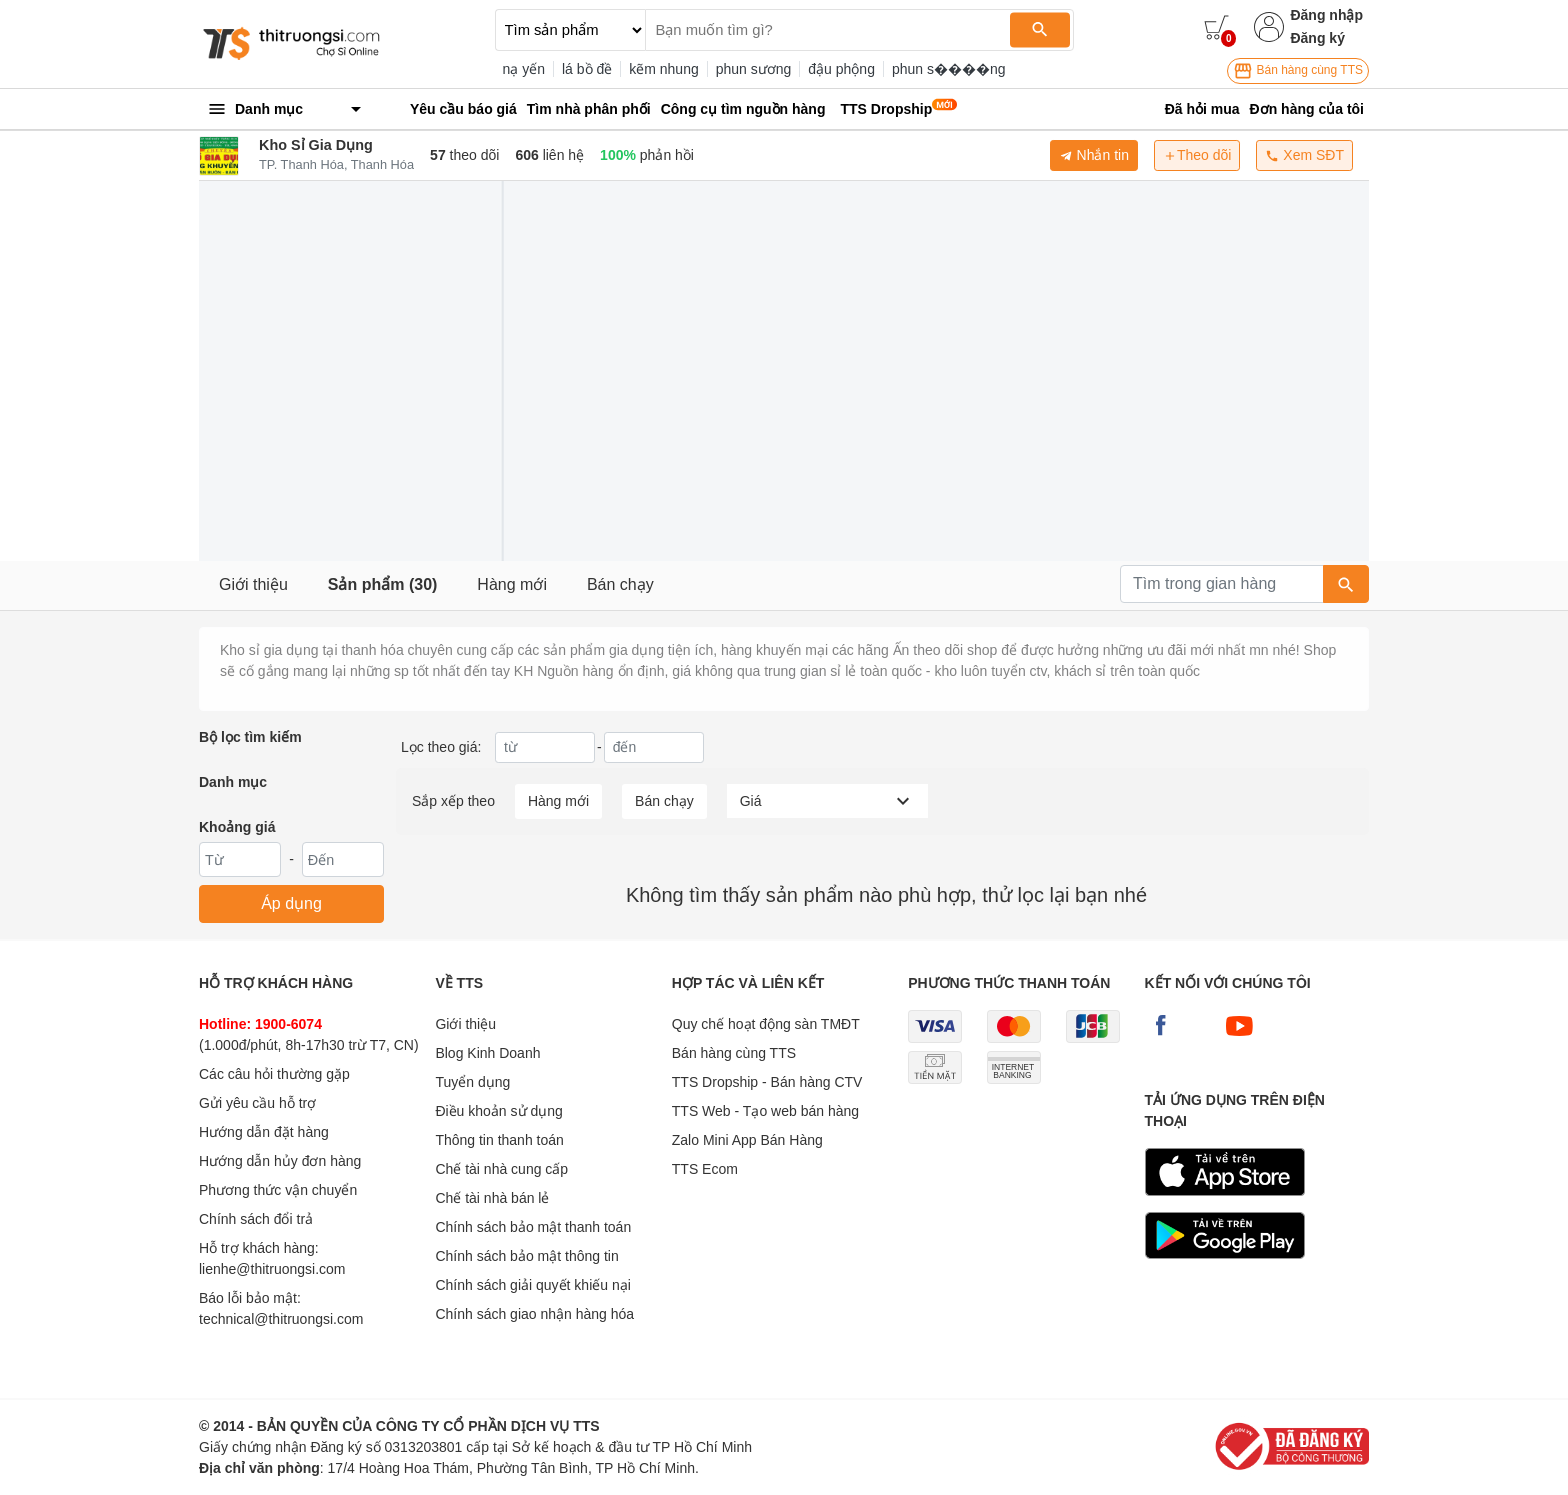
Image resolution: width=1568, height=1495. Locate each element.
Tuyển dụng (472, 1082)
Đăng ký (1317, 38)
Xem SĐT (1304, 155)
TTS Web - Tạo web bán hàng (765, 1111)
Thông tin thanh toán (499, 1140)
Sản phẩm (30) (383, 584)
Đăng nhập (1326, 15)
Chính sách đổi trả (256, 1219)
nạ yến (524, 69)
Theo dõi (1197, 155)
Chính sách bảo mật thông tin (526, 1256)
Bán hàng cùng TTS (1298, 71)
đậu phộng (841, 69)
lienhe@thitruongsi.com (272, 1269)
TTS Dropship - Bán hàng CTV (767, 1082)
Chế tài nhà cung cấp (501, 1169)
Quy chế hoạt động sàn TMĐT (766, 1024)
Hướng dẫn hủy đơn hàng (280, 1161)
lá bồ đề (587, 69)
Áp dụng (291, 903)
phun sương (754, 69)
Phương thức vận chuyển (278, 1190)
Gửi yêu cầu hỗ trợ (257, 1103)
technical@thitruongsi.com (281, 1319)
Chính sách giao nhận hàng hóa (534, 1314)
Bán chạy (620, 584)
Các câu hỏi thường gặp (274, 1074)
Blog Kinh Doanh (487, 1053)
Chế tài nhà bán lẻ (492, 1198)
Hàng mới (512, 584)
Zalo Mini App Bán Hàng (747, 1140)
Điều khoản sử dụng (498, 1111)
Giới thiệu (253, 584)
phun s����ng (949, 69)
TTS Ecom (705, 1169)
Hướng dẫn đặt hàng (264, 1132)
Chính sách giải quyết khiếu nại (532, 1285)
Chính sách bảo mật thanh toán (533, 1227)
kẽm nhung (663, 69)
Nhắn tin (1094, 155)
